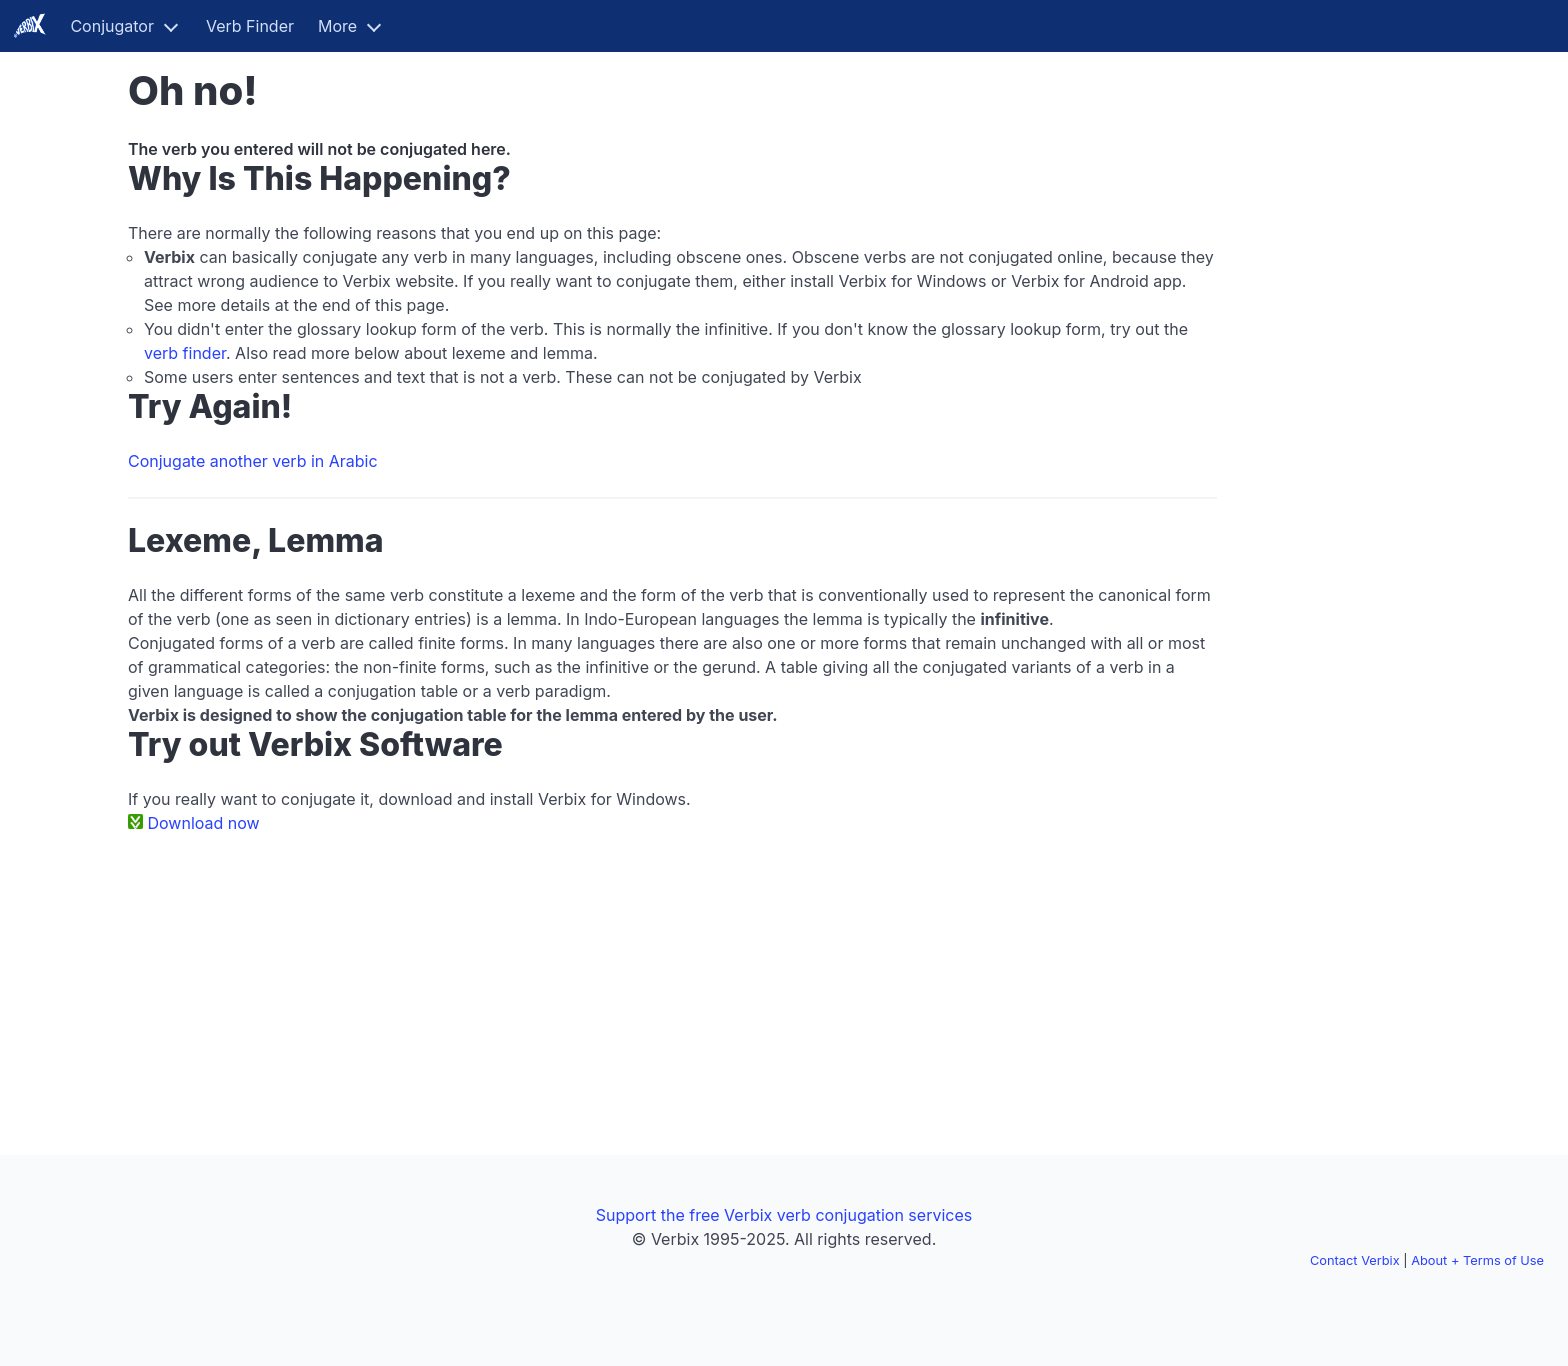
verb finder (185, 353)
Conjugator (112, 26)
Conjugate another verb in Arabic (253, 461)
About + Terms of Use (1477, 1260)
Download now (204, 823)
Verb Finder (250, 26)
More (337, 26)
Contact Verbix (1355, 1260)
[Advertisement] (1340, 368)
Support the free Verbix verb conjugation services (784, 1215)
